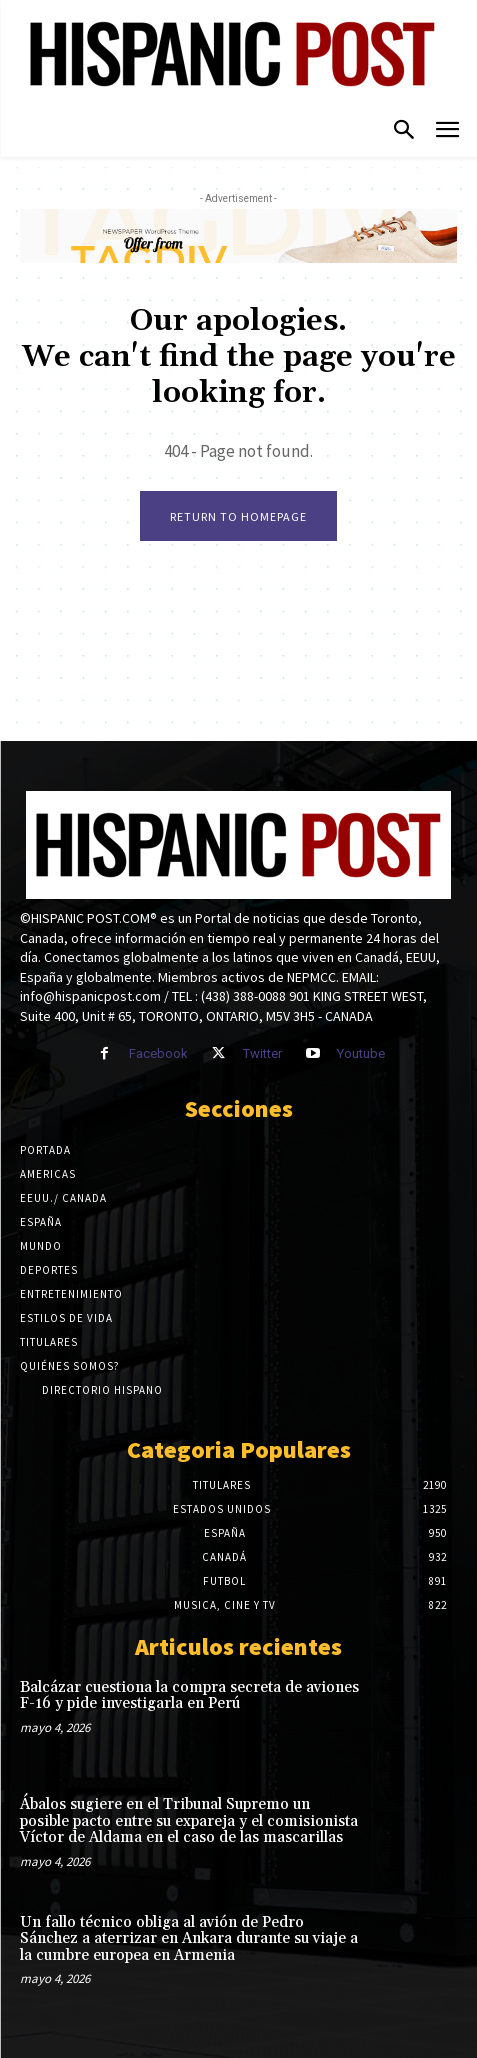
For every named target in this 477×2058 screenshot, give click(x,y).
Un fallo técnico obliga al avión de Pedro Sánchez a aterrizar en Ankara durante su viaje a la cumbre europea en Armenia (189, 1939)
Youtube (361, 1053)
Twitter (262, 1053)
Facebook (158, 1053)
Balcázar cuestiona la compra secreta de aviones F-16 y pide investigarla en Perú (189, 1696)
